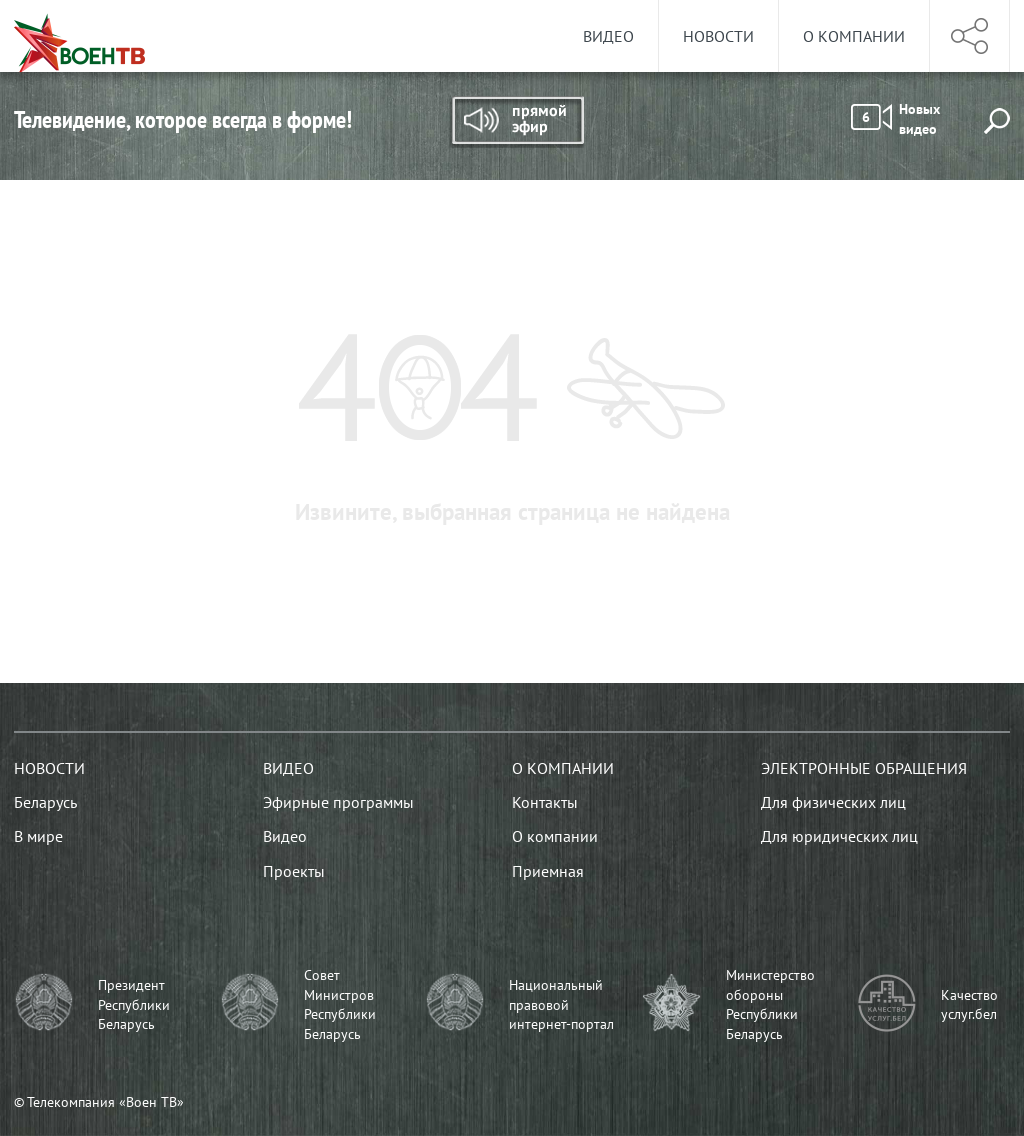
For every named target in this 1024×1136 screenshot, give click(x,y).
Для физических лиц (833, 802)
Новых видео (895, 119)
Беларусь (45, 802)
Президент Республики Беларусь (134, 1004)
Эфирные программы (338, 802)
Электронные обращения (864, 768)
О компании (854, 36)
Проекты (294, 871)
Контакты (545, 802)
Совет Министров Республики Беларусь (340, 1004)
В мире (38, 836)
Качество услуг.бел (969, 1005)
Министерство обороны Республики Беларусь (770, 1004)
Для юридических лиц (839, 836)
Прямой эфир (517, 122)
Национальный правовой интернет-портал (561, 1004)
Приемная (548, 871)
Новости (718, 36)
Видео (608, 36)
